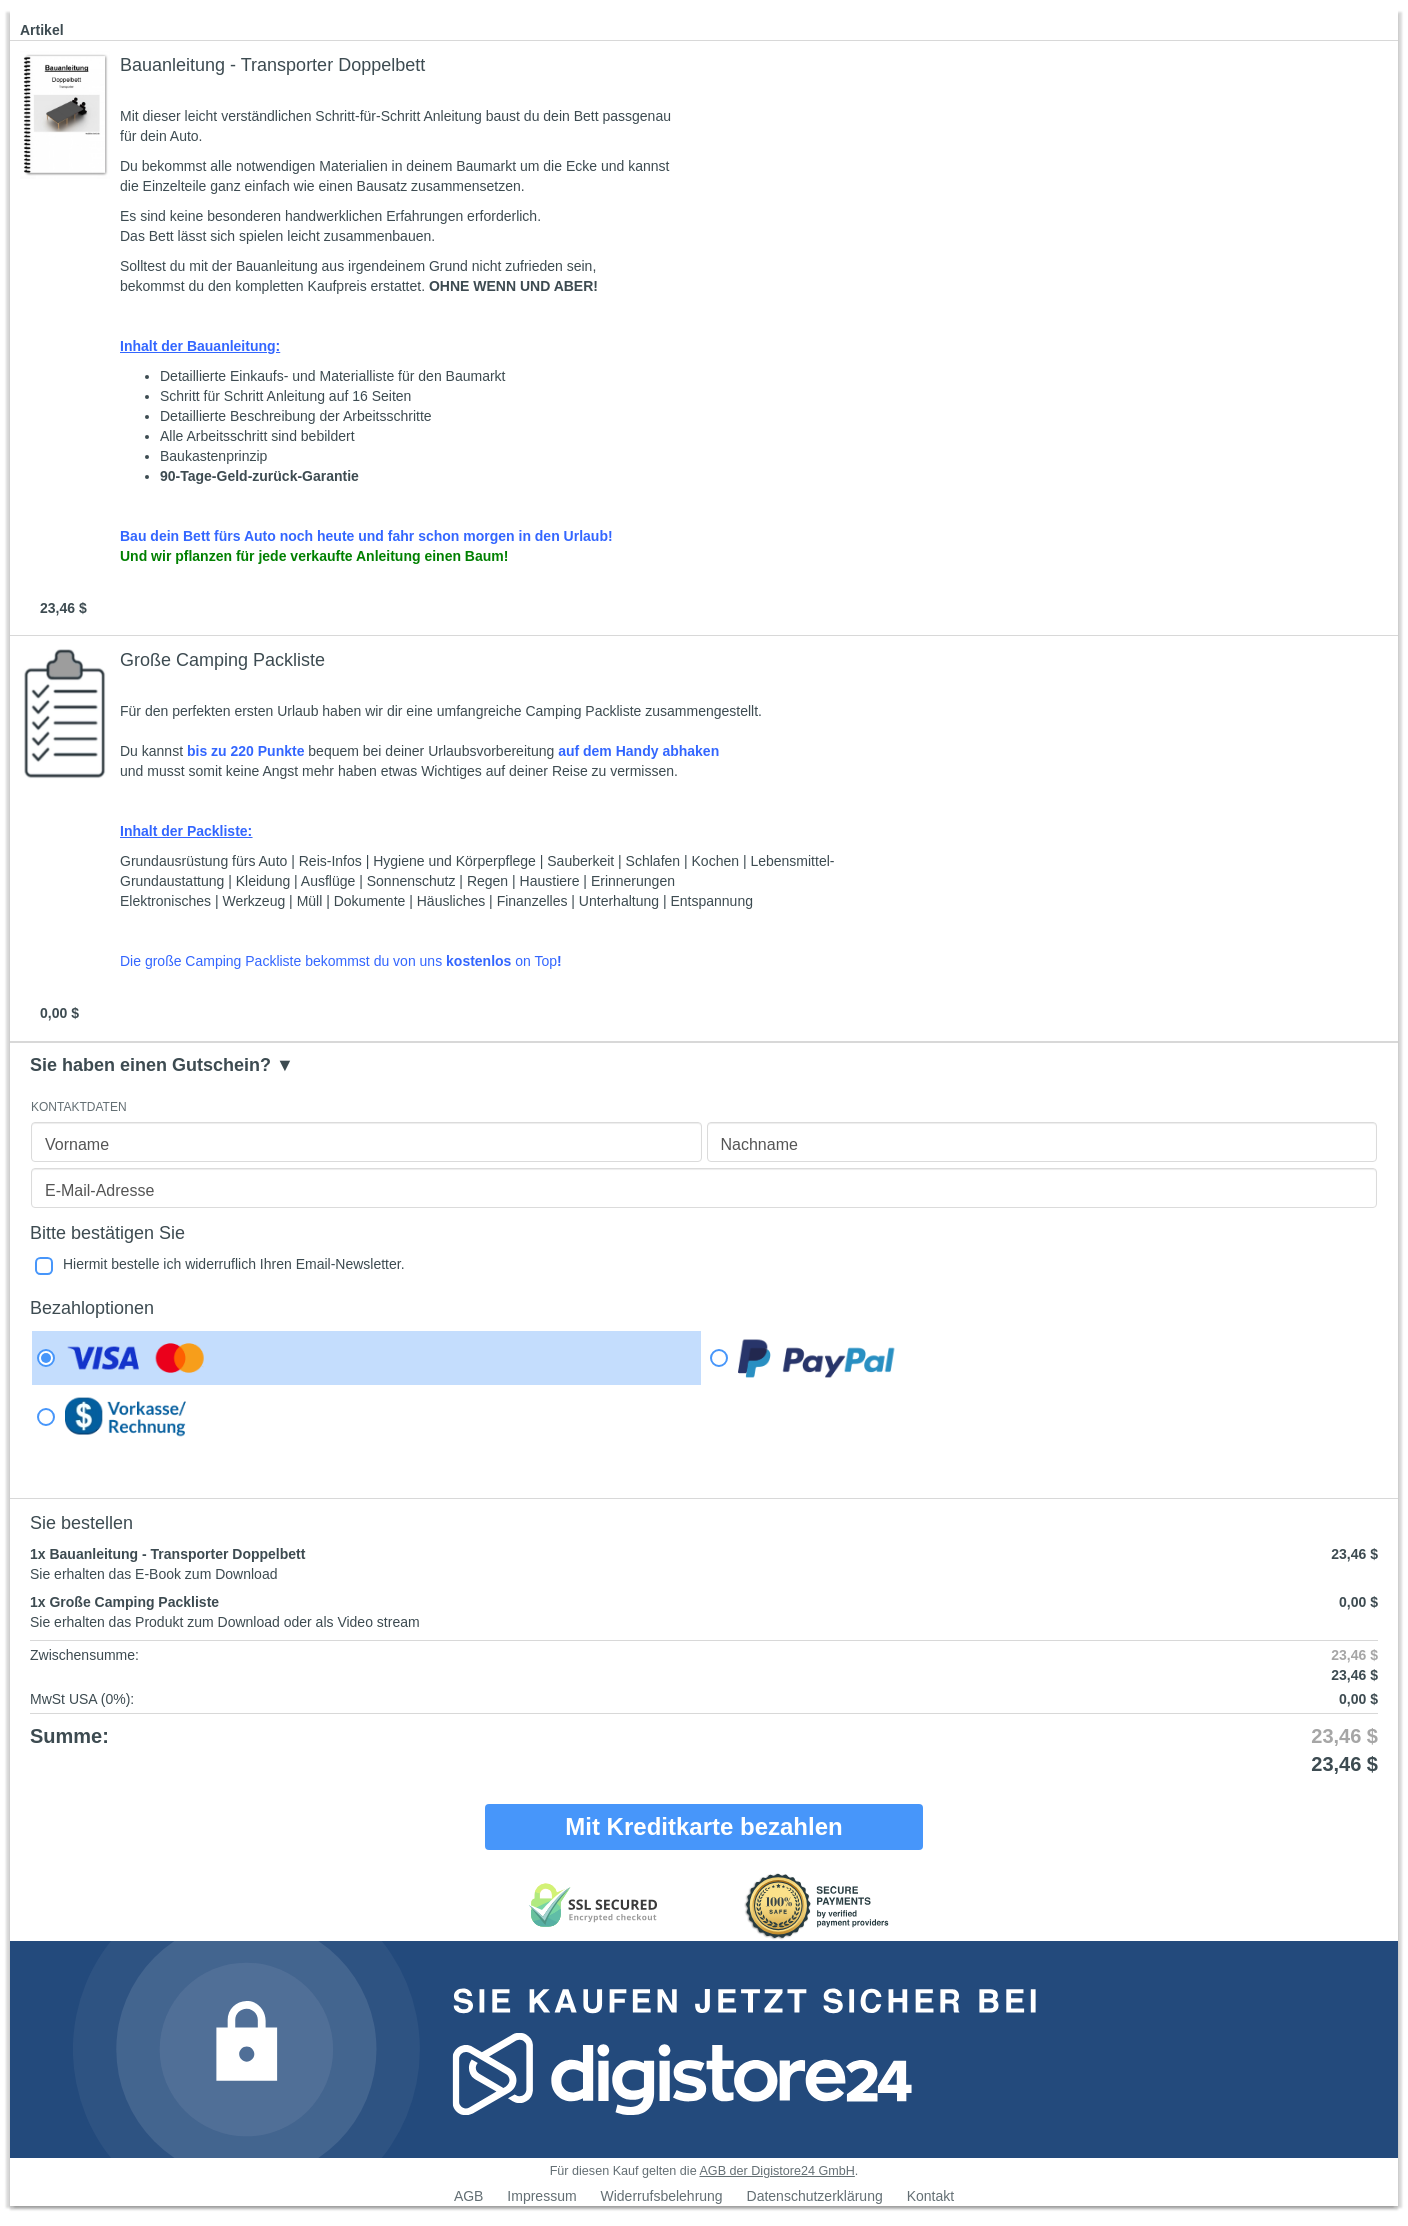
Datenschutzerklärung (815, 2196)
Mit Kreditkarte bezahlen (703, 1826)
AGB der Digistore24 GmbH (776, 2171)
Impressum (541, 2196)
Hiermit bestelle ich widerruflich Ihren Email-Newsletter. (234, 1264)
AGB (469, 2196)
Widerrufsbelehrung (661, 2196)
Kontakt (930, 2196)
